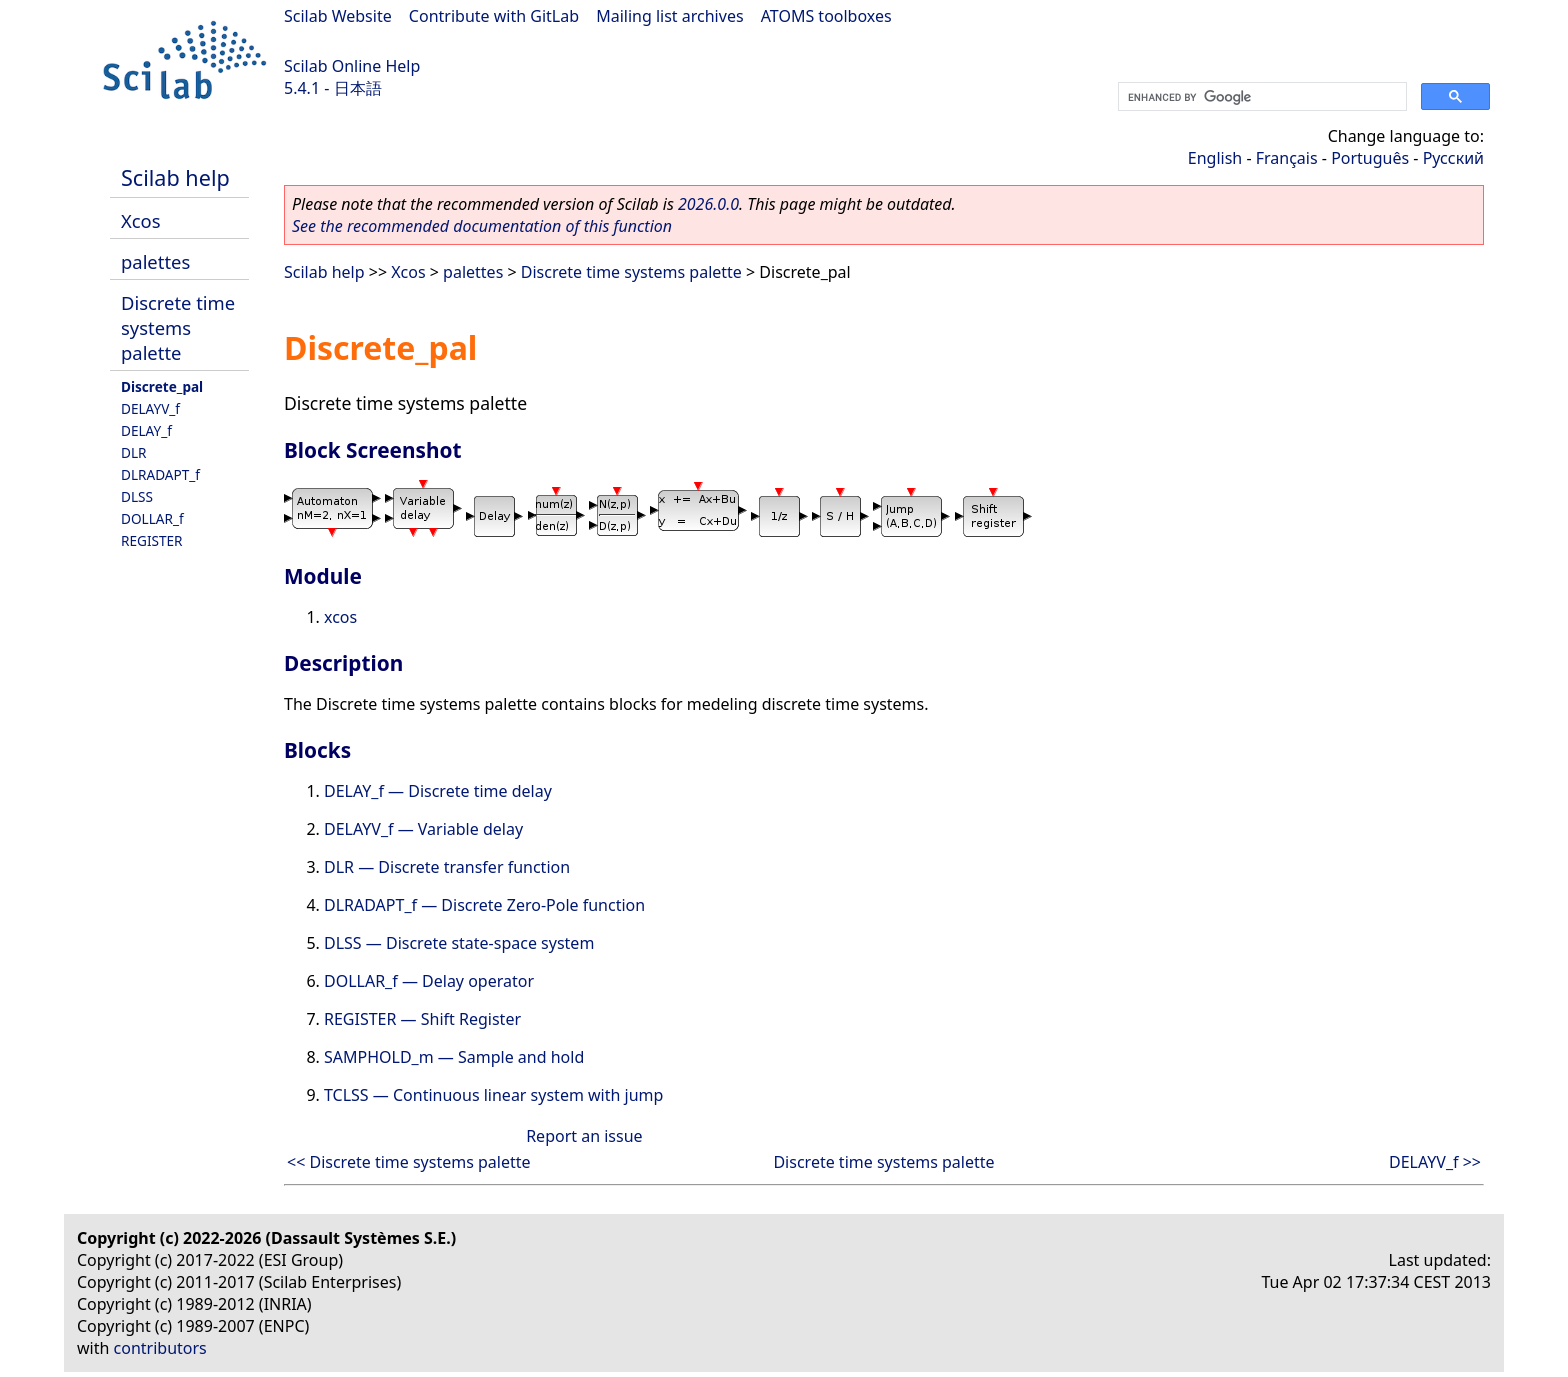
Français (1287, 158)
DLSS (137, 496)
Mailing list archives (669, 16)
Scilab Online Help (352, 66)
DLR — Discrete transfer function (447, 867)
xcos (340, 617)
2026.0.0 (708, 204)
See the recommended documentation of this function (482, 226)
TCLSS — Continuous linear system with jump (493, 1095)
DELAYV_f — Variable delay (423, 829)
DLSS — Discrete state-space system (459, 943)
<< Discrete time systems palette (409, 1162)
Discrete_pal (162, 386)
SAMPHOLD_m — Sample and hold (454, 1057)
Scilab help (175, 177)
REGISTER (152, 540)
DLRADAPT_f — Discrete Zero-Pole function (484, 905)
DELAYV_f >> (1435, 1162)
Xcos (141, 220)
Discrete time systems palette (178, 327)
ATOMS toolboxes (826, 16)
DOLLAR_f (152, 518)
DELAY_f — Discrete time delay (438, 791)
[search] (1260, 97)
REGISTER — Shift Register (422, 1019)
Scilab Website (338, 16)
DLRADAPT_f (160, 474)
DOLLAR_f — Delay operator (429, 981)
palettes (155, 261)
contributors (160, 1348)
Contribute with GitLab (494, 16)
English (1215, 158)
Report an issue (584, 1136)
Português (1370, 158)
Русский (1453, 158)
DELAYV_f (150, 408)
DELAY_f (146, 430)
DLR (134, 452)
